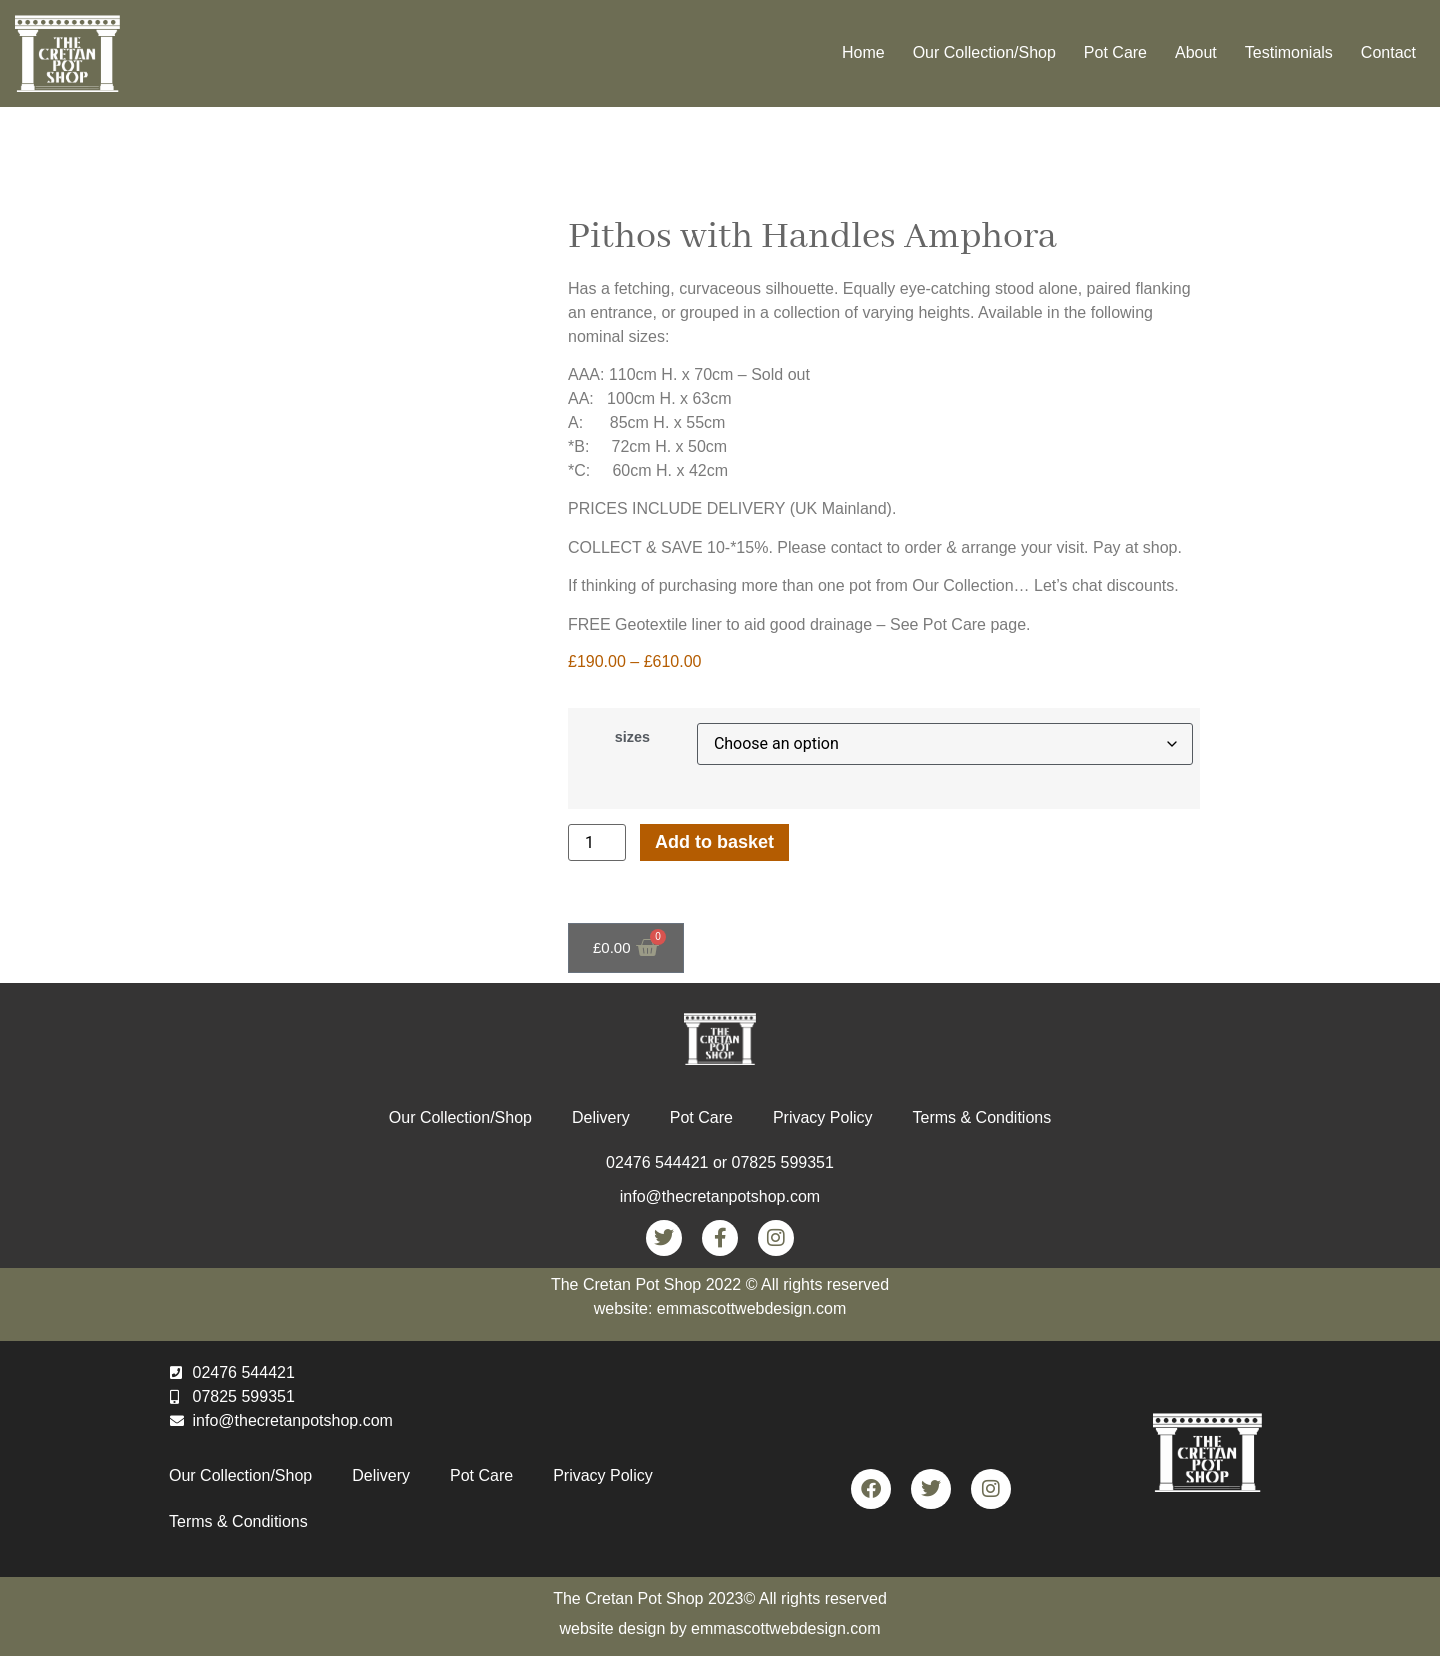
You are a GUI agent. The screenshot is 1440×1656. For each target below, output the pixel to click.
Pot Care (1115, 52)
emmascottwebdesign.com (785, 1628)
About (1196, 52)
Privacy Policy (823, 1117)
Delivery (601, 1117)
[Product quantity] (597, 842)
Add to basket (714, 842)
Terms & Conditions (981, 1117)
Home (863, 52)
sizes (632, 737)
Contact (1388, 52)
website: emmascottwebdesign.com (720, 1308)
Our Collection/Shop (984, 52)
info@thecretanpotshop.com (720, 1196)
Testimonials (1289, 52)
